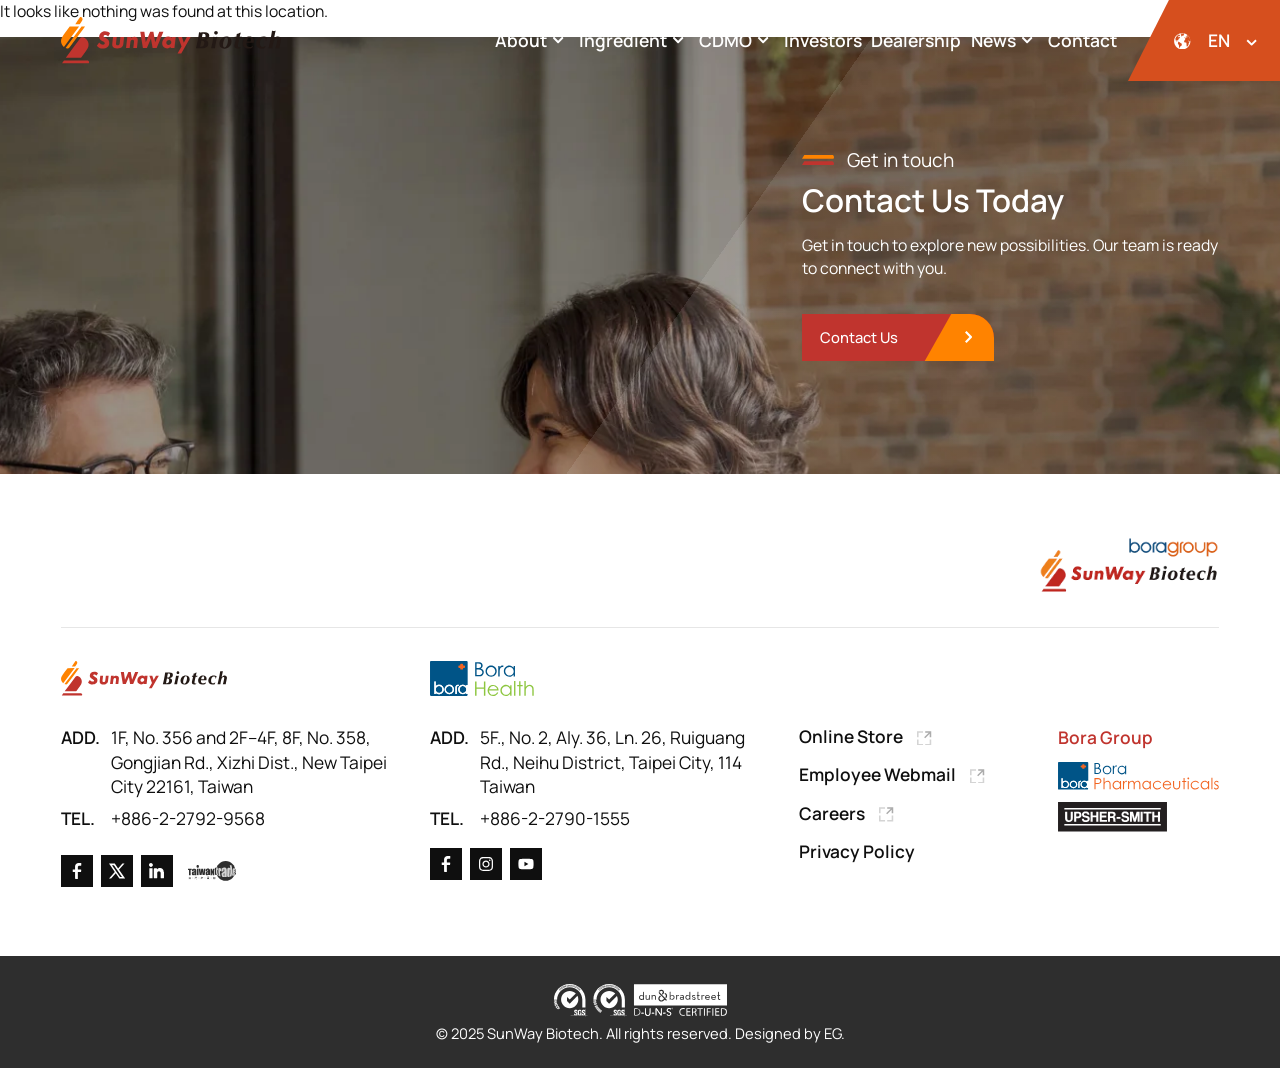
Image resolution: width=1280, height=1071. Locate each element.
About (532, 40)
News (1005, 40)
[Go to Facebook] (77, 874)
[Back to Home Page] (171, 40)
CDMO (737, 40)
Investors (823, 40)
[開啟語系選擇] (1204, 40)
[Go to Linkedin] (157, 874)
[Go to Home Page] (144, 680)
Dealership (916, 40)
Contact (1082, 40)
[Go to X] (117, 874)
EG (833, 1036)
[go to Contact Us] (900, 339)
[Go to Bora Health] (481, 680)
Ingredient (634, 40)
